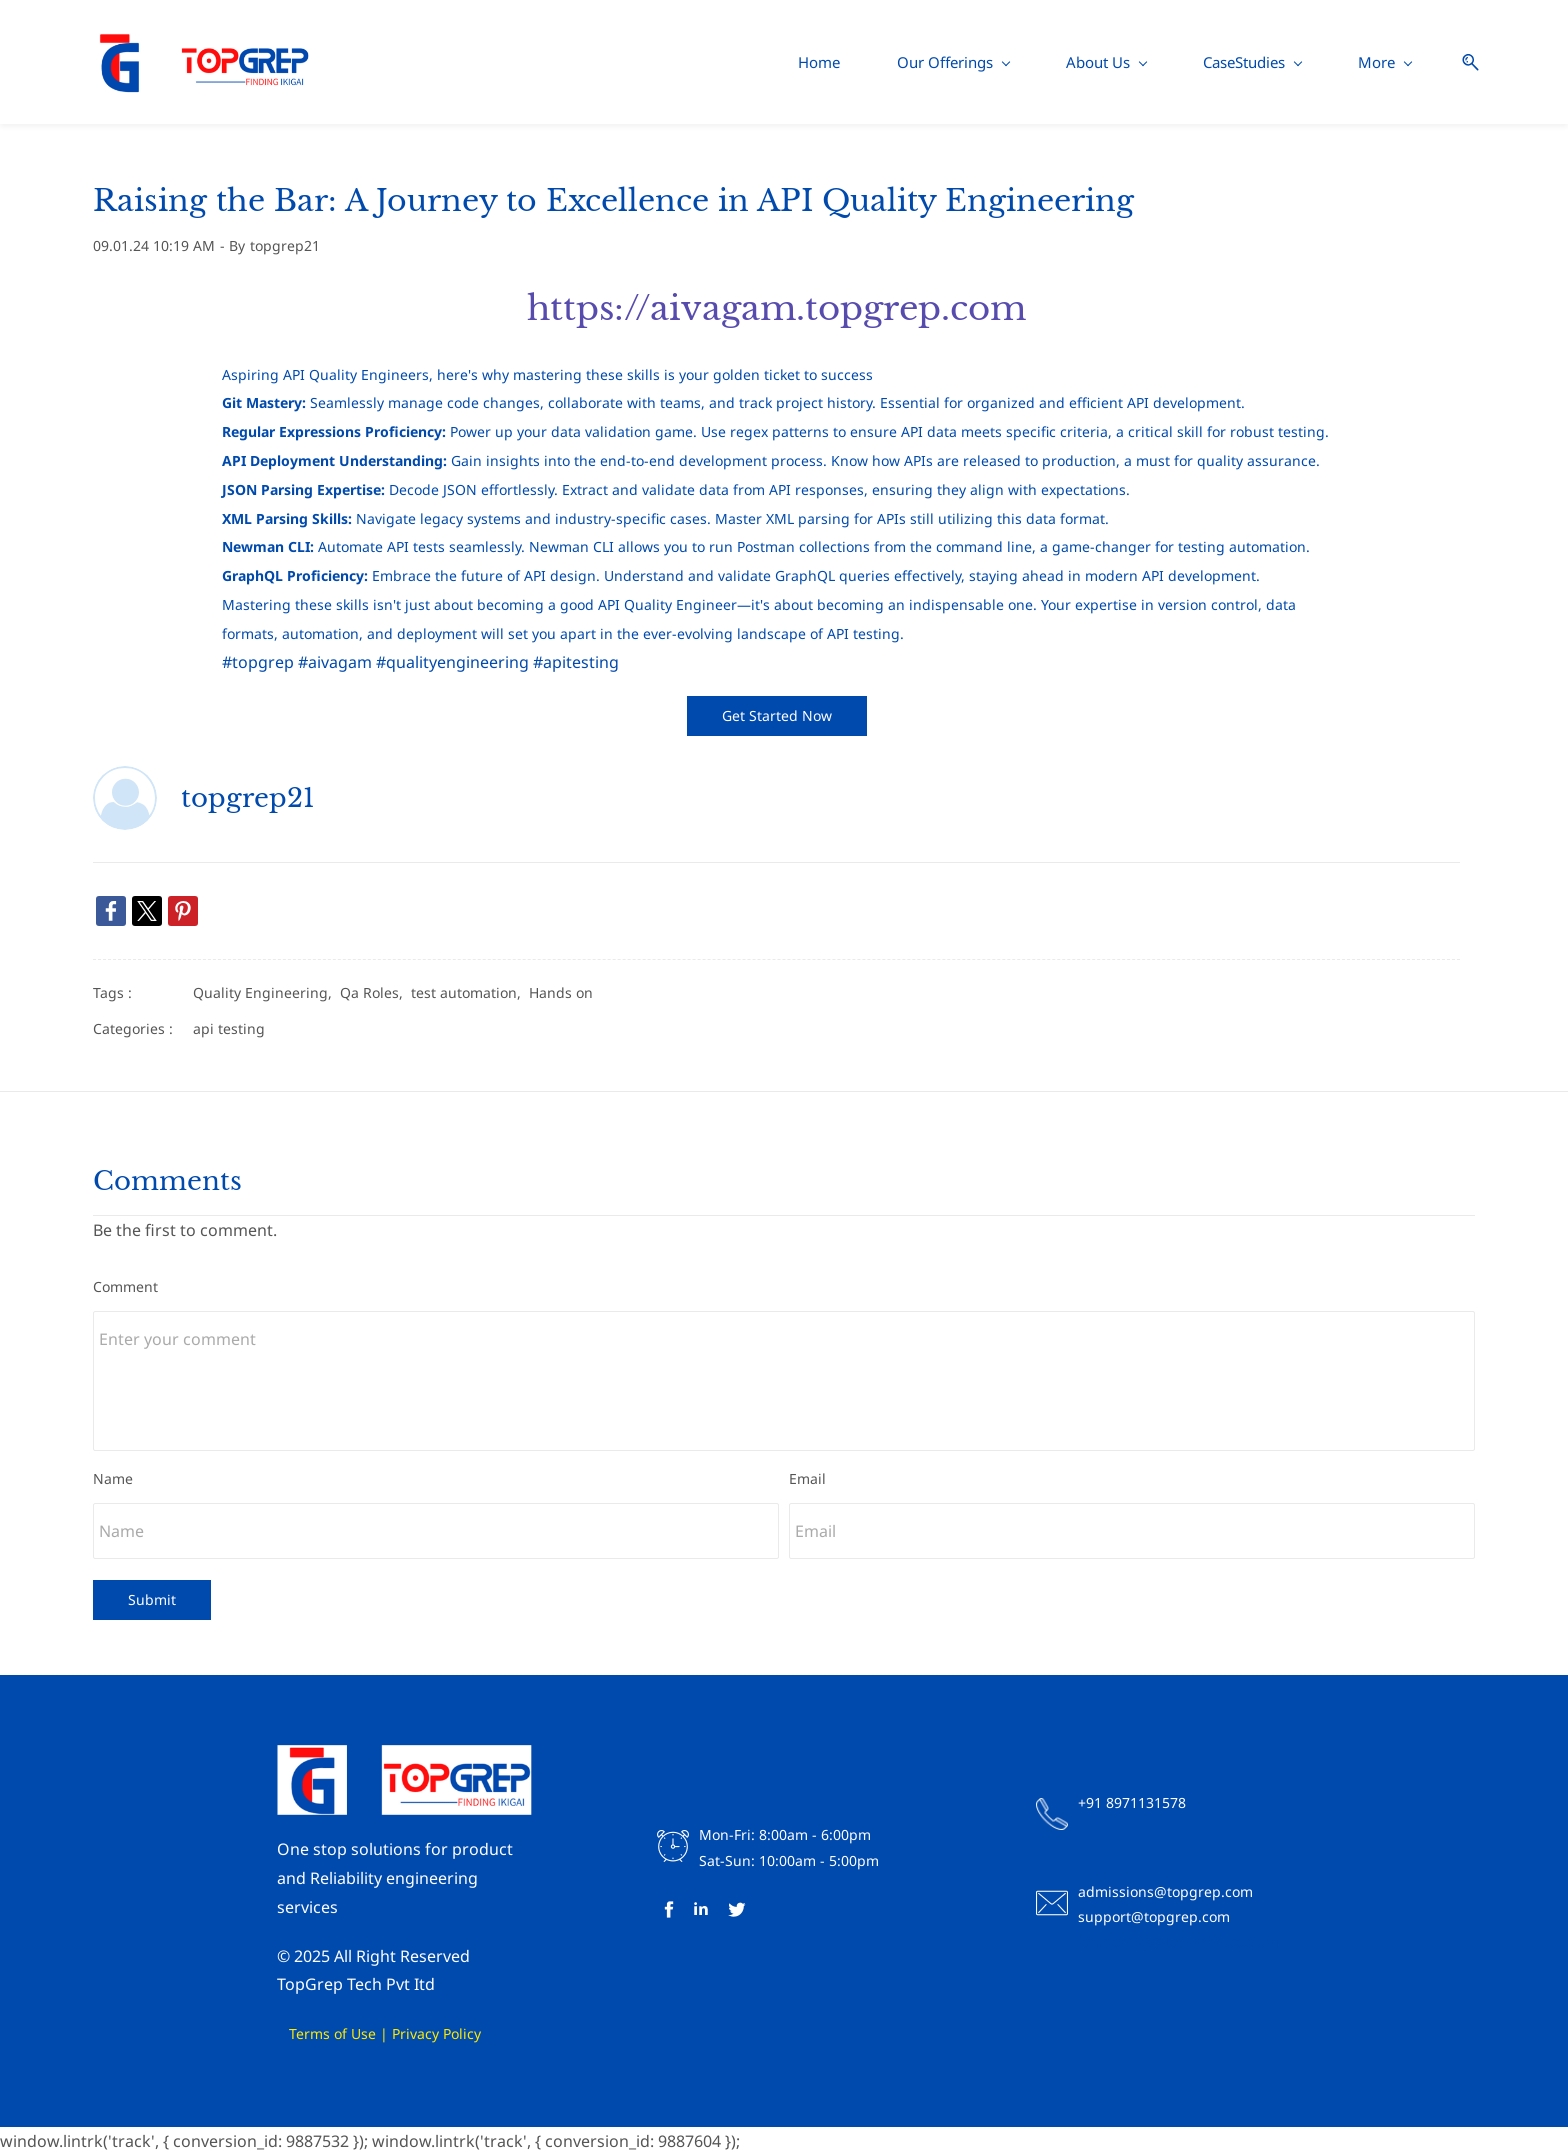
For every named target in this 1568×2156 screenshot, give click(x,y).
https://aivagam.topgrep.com (776, 309)
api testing (229, 1028)
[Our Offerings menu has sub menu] (640, 62)
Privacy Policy (436, 2034)
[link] (111, 912)
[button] (1459, 62)
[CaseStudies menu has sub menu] (939, 62)
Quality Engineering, (266, 993)
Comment (125, 1287)
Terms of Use (302, 2034)
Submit (152, 1600)
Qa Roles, (375, 993)
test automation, (470, 993)
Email (807, 1479)
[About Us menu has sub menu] (793, 62)
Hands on (561, 993)
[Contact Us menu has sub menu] (1233, 62)
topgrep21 (285, 246)
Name (113, 1479)
